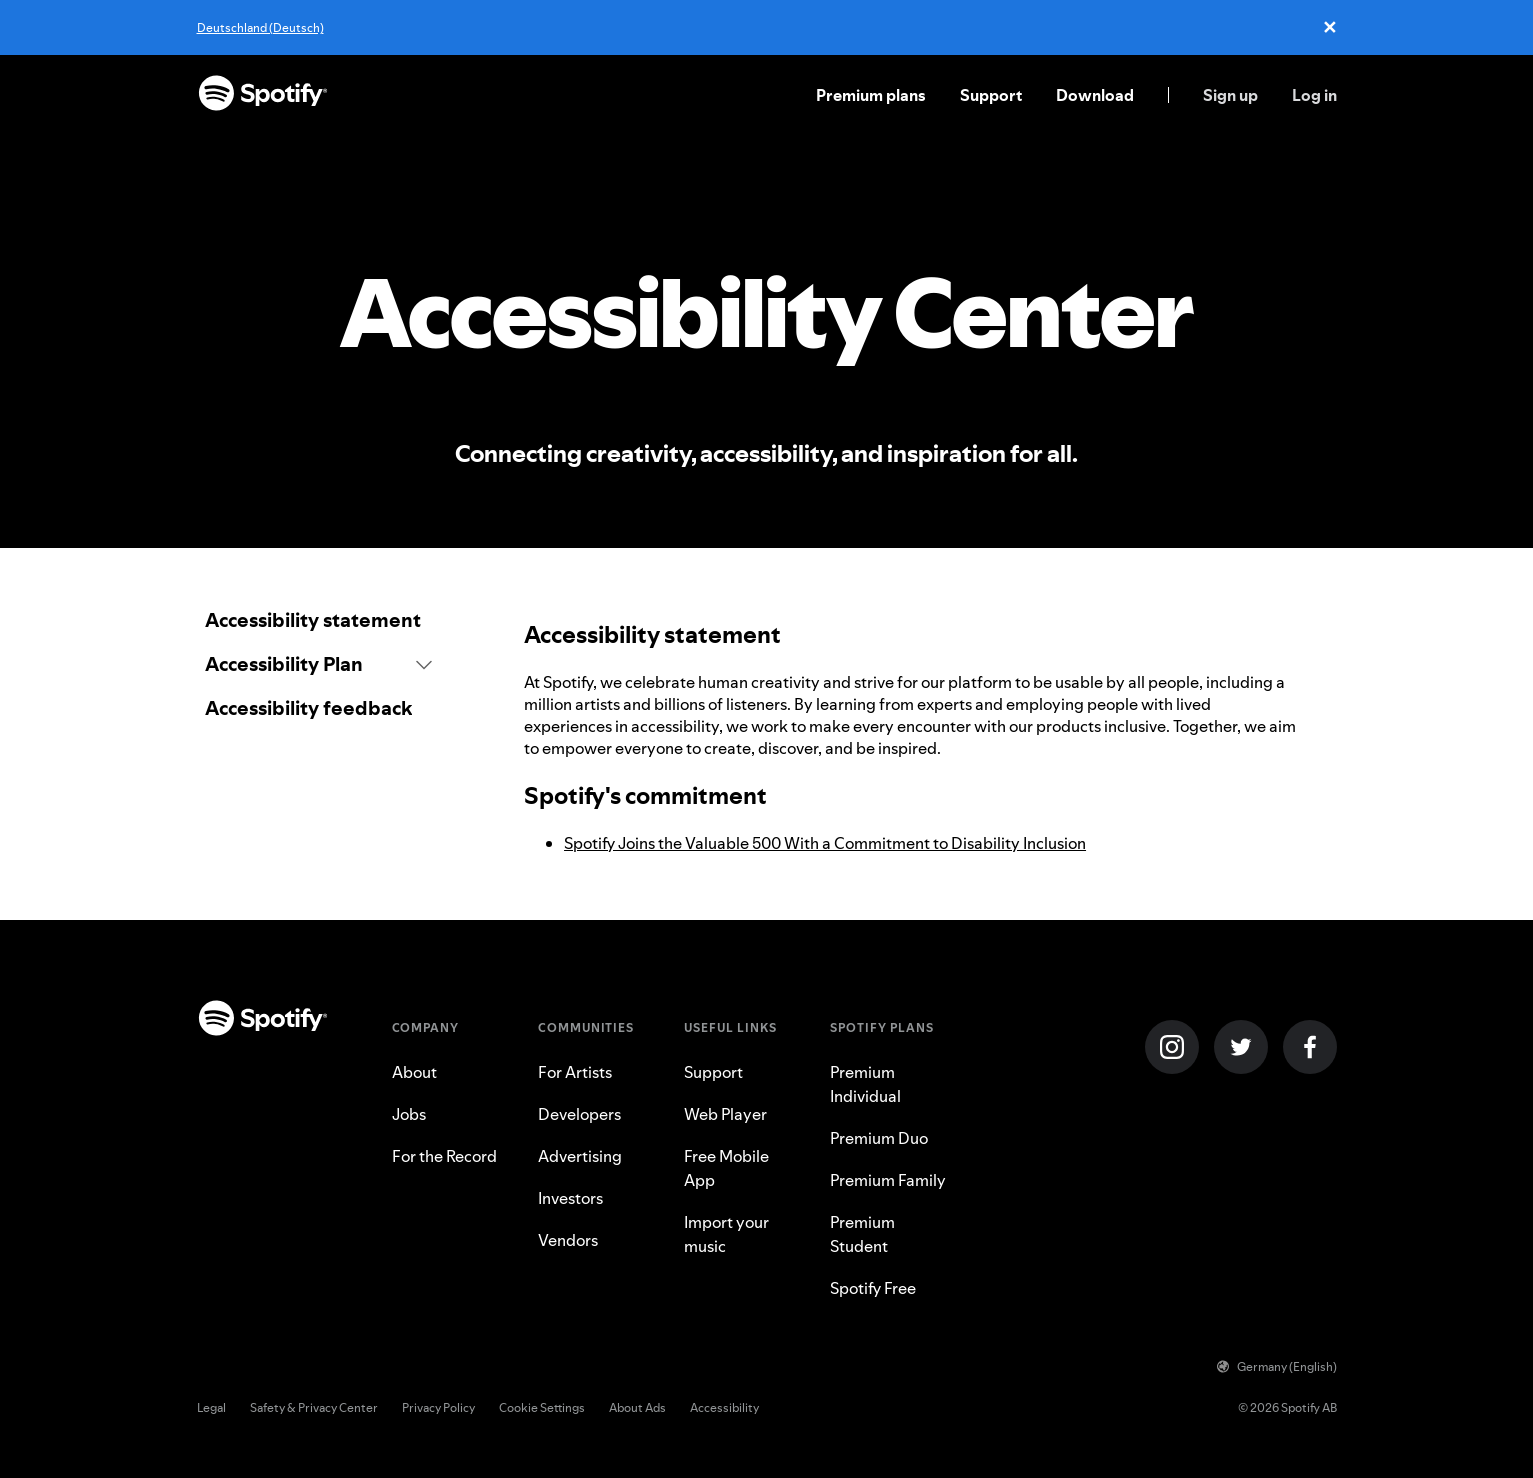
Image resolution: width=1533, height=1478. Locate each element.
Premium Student (862, 1234)
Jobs (409, 1114)
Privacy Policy (438, 1407)
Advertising (580, 1156)
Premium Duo (879, 1138)
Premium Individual (865, 1084)
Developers (579, 1114)
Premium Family (888, 1180)
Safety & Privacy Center (314, 1407)
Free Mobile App (726, 1168)
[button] (319, 664)
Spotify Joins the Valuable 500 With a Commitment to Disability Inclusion (825, 843)
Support (991, 95)
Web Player (725, 1114)
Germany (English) (1277, 1366)
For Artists (575, 1072)
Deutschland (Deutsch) (260, 27)
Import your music (726, 1234)
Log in (1314, 95)
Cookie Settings (542, 1407)
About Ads (637, 1407)
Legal (211, 1407)
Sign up (1230, 95)
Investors (570, 1198)
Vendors (568, 1240)
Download (1095, 95)
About (414, 1072)
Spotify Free (873, 1288)
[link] (319, 620)
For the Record (444, 1156)
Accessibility (724, 1407)
